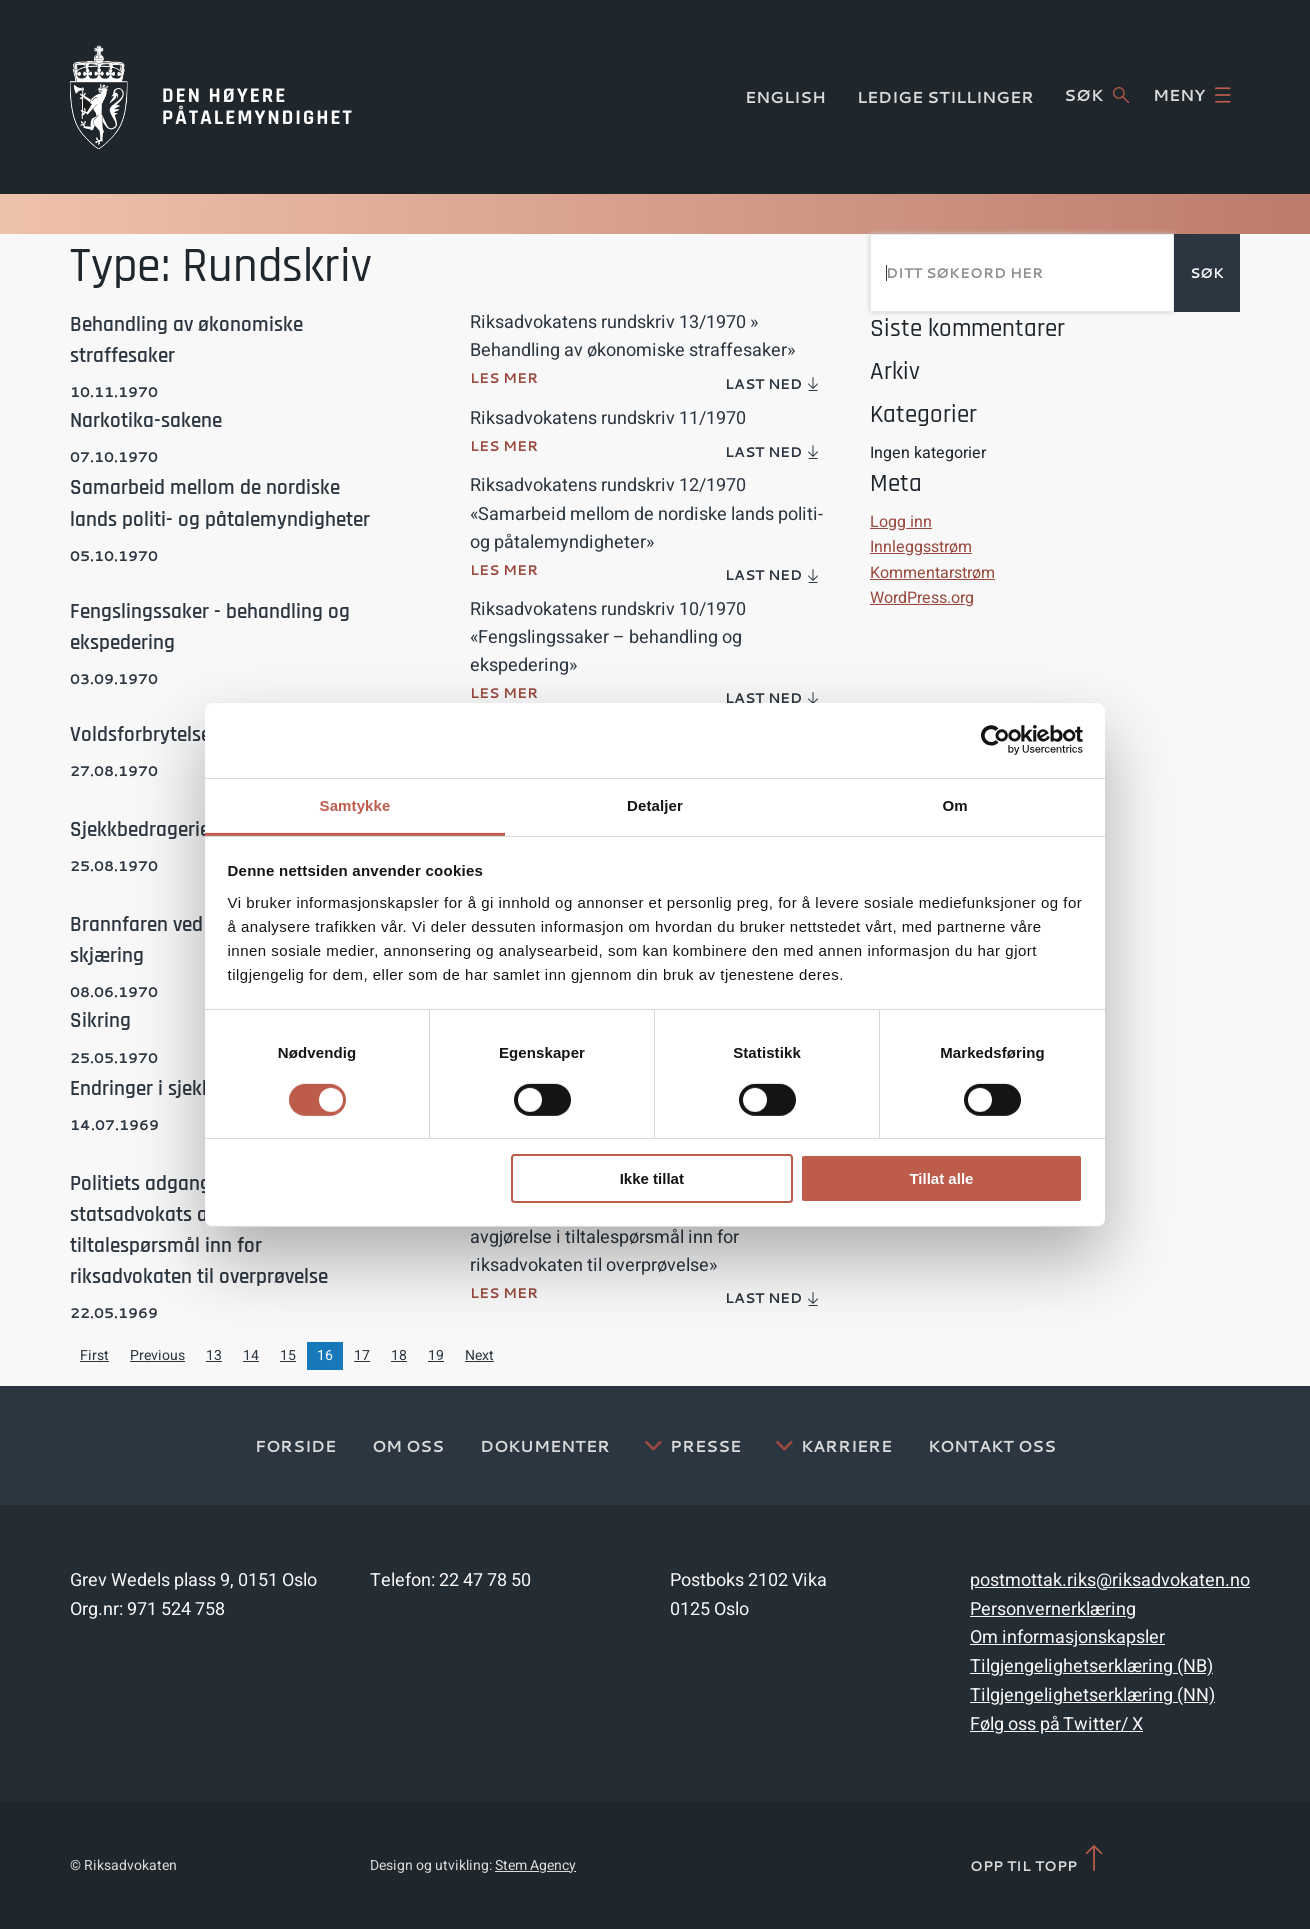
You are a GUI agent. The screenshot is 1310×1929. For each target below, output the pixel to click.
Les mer (504, 378)
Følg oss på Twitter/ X (1056, 1724)
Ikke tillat (652, 1178)
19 (436, 1355)
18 (399, 1355)
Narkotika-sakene (146, 420)
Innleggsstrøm (921, 547)
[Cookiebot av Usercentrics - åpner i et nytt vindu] (995, 740)
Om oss (408, 1445)
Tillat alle (941, 1178)
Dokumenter (545, 1445)
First (94, 1355)
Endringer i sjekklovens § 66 (189, 1088)
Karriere (846, 1445)
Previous (157, 1355)
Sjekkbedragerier (143, 829)
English (785, 96)
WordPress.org (922, 598)
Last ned (772, 384)
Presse (705, 1445)
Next (479, 1355)
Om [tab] (954, 804)
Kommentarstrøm (932, 573)
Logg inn (901, 522)
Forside (295, 1445)
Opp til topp (1038, 1859)
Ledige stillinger (945, 96)
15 (288, 1355)
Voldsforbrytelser (144, 734)
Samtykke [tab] (355, 804)
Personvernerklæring (1053, 1609)
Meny (1192, 95)
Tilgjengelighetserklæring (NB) (1091, 1666)
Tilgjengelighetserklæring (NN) (1092, 1695)
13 (214, 1355)
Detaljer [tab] (655, 804)
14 (251, 1355)
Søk (1096, 95)
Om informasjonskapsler (1067, 1637)
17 (362, 1355)
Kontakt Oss (992, 1445)
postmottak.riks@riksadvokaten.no (1110, 1580)
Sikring (100, 1020)
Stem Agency (535, 1865)
